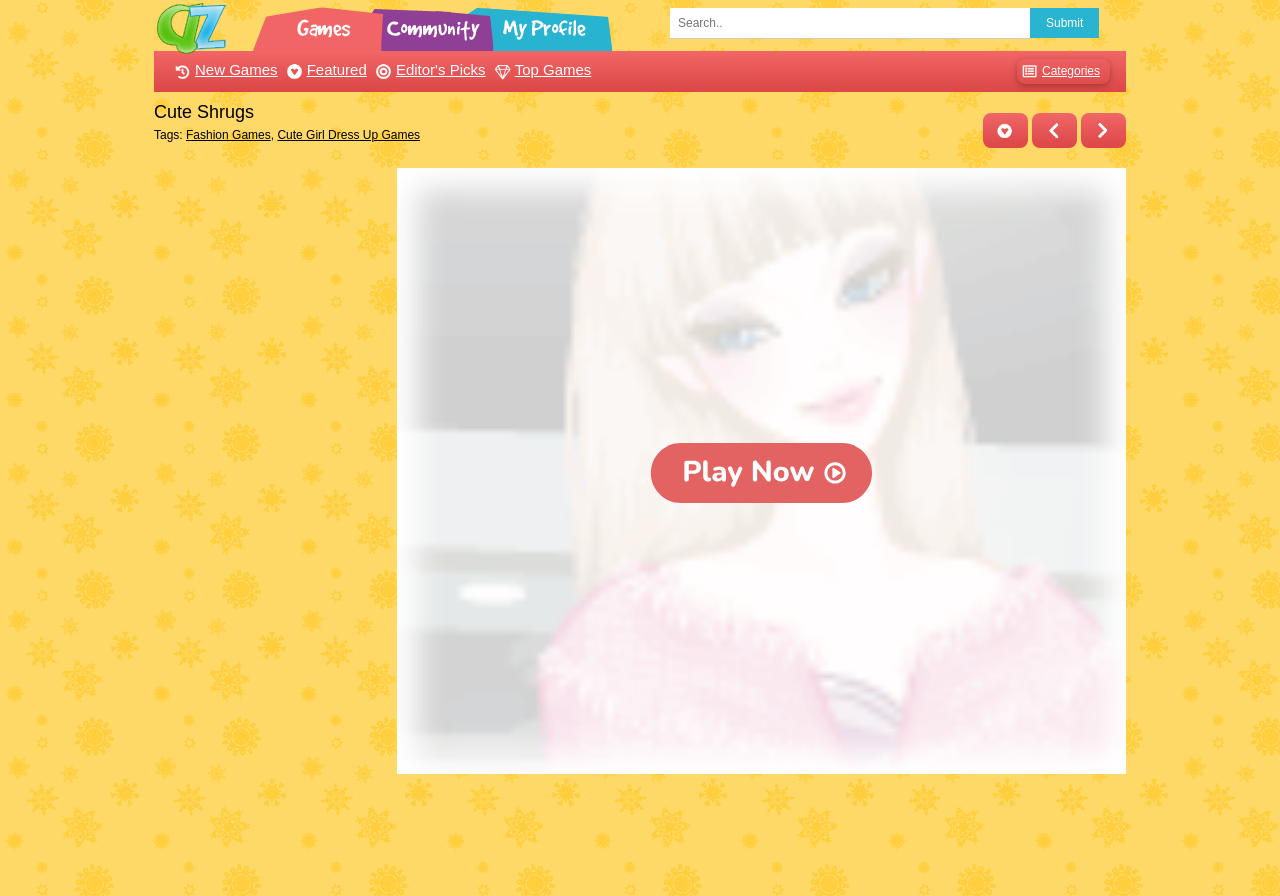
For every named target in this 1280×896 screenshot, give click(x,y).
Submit (1064, 23)
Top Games (541, 69)
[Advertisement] (270, 468)
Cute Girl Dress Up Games (348, 135)
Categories (1058, 71)
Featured (324, 69)
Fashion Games (228, 135)
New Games (224, 69)
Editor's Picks (428, 69)
